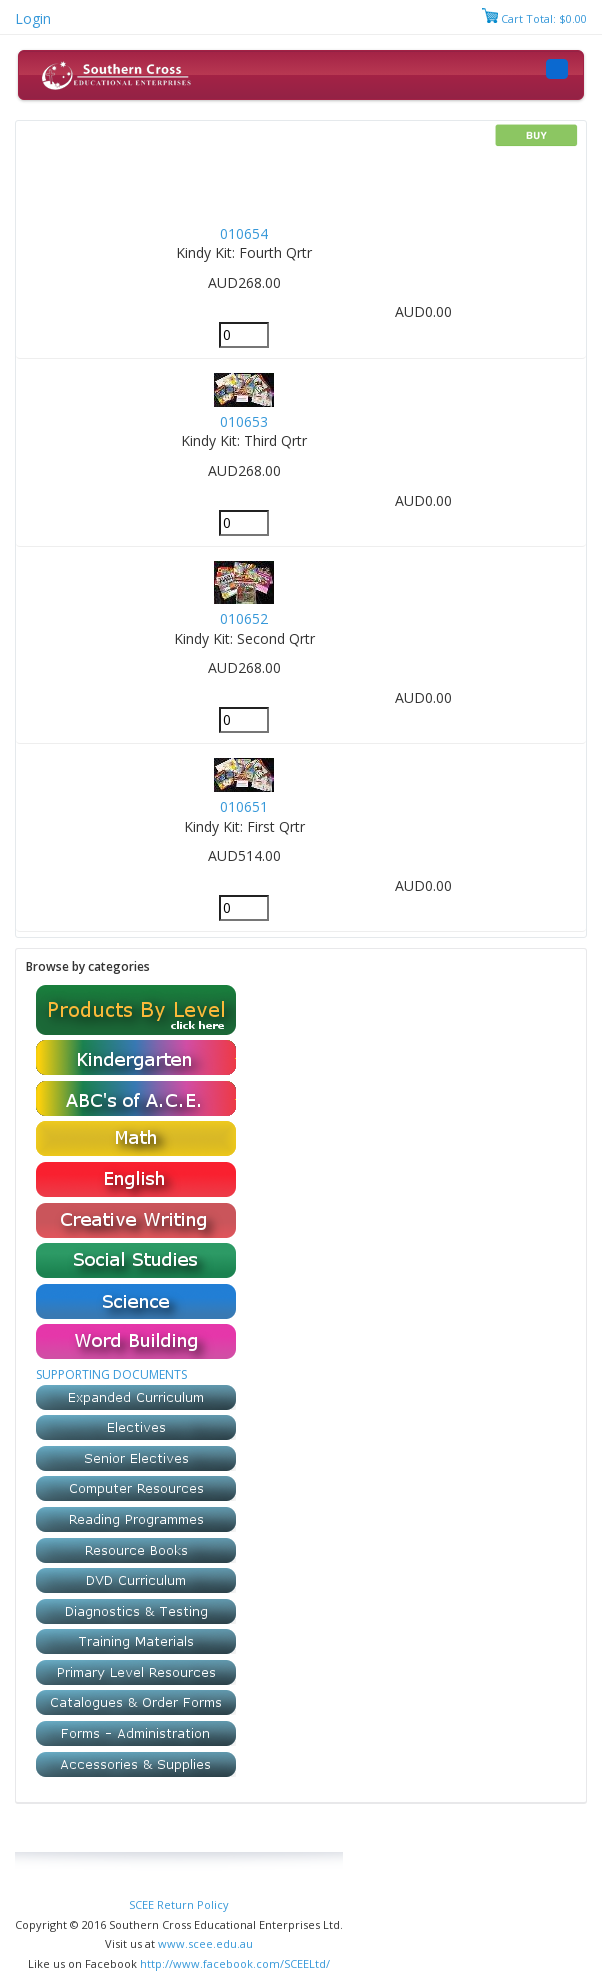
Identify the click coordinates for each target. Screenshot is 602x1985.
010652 (244, 618)
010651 (244, 806)
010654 (244, 233)
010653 (244, 421)
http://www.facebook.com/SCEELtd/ (235, 1963)
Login (33, 18)
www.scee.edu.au (205, 1943)
